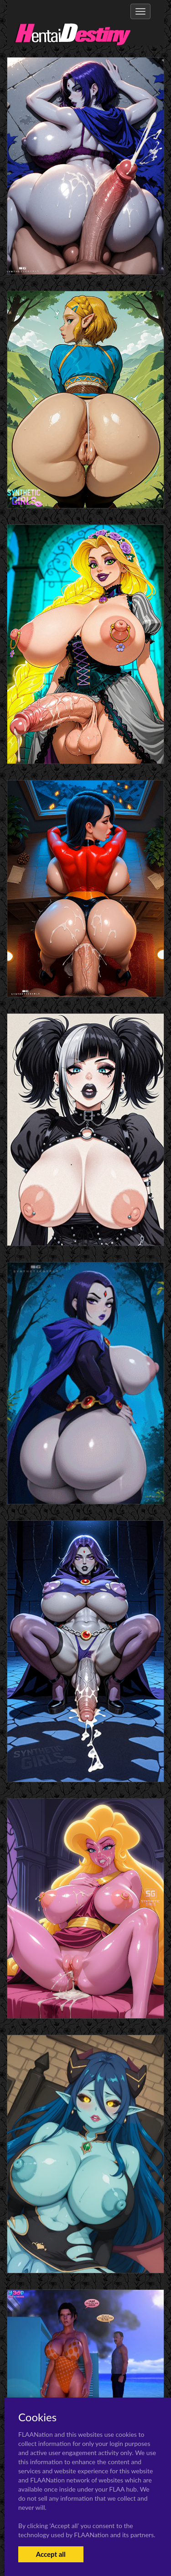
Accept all (51, 2554)
